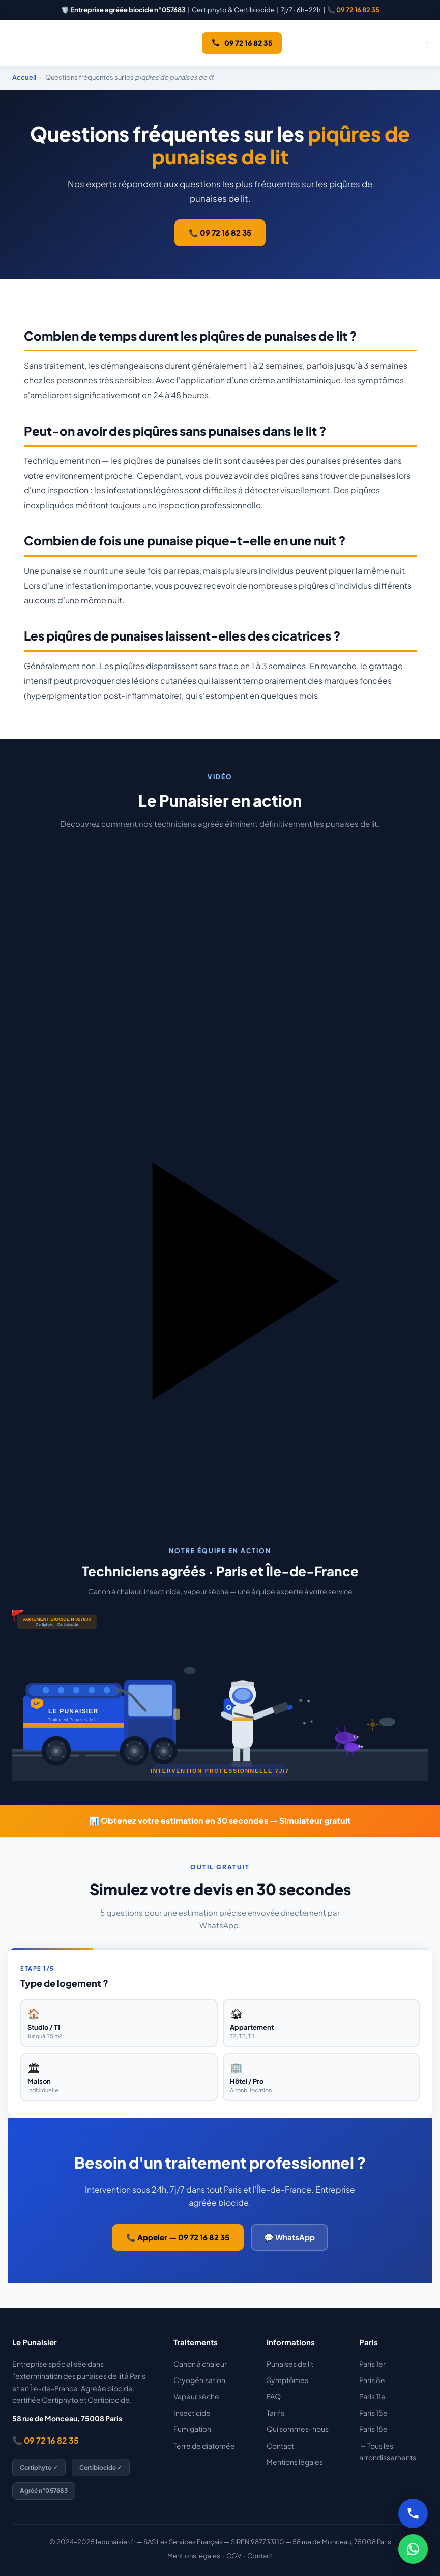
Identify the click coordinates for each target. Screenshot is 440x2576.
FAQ (274, 2396)
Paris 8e (372, 2380)
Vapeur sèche (196, 2396)
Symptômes (287, 2380)
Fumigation (192, 2428)
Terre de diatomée (204, 2445)
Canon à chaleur (200, 2363)
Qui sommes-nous (298, 2428)
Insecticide (192, 2412)
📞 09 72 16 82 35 (353, 10)
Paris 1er (372, 2363)
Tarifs (275, 2412)
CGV (233, 2556)
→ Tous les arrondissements (387, 2451)
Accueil (24, 77)
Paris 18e (373, 2428)
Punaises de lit (290, 2363)
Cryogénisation (199, 2380)
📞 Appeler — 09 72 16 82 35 (177, 2237)
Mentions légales (295, 2462)
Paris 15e (373, 2412)
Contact (280, 2445)
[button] (220, 1167)
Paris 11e (372, 2396)
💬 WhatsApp (289, 2237)
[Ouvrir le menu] (427, 43)
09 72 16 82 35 (242, 43)
